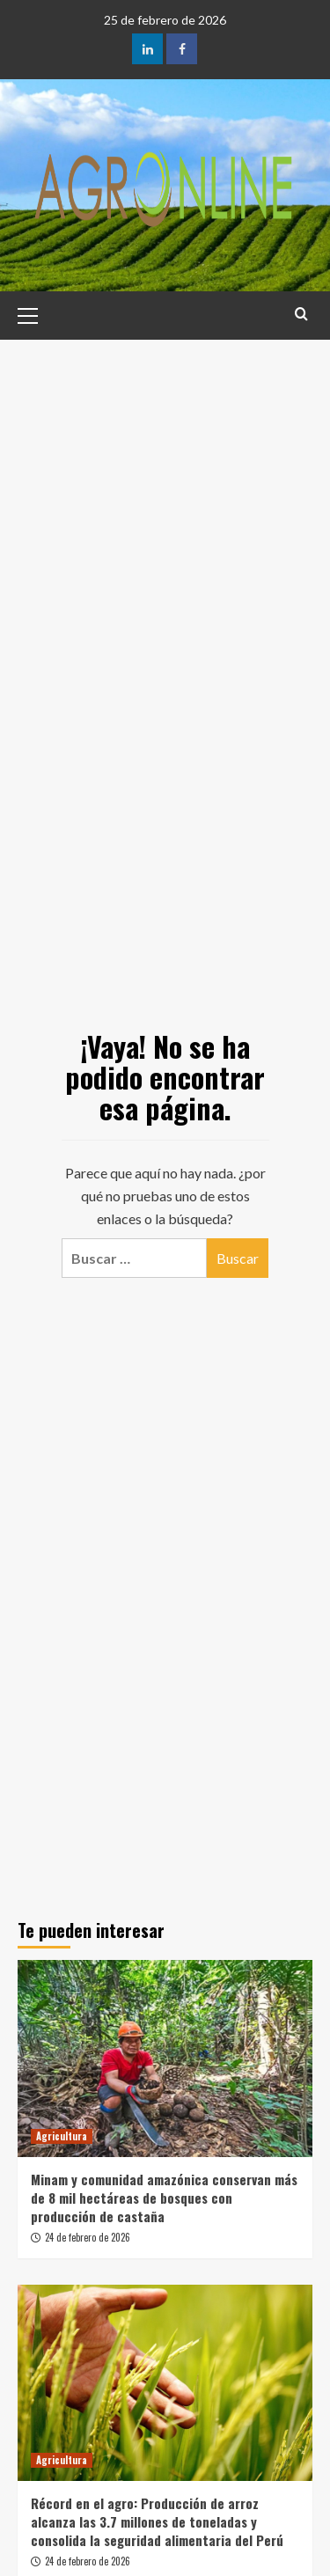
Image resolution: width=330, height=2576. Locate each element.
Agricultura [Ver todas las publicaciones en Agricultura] (61, 2136)
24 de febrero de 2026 (87, 2237)
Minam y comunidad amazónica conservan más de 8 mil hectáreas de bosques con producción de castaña (164, 2197)
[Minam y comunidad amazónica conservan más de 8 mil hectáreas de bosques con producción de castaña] (165, 2058)
